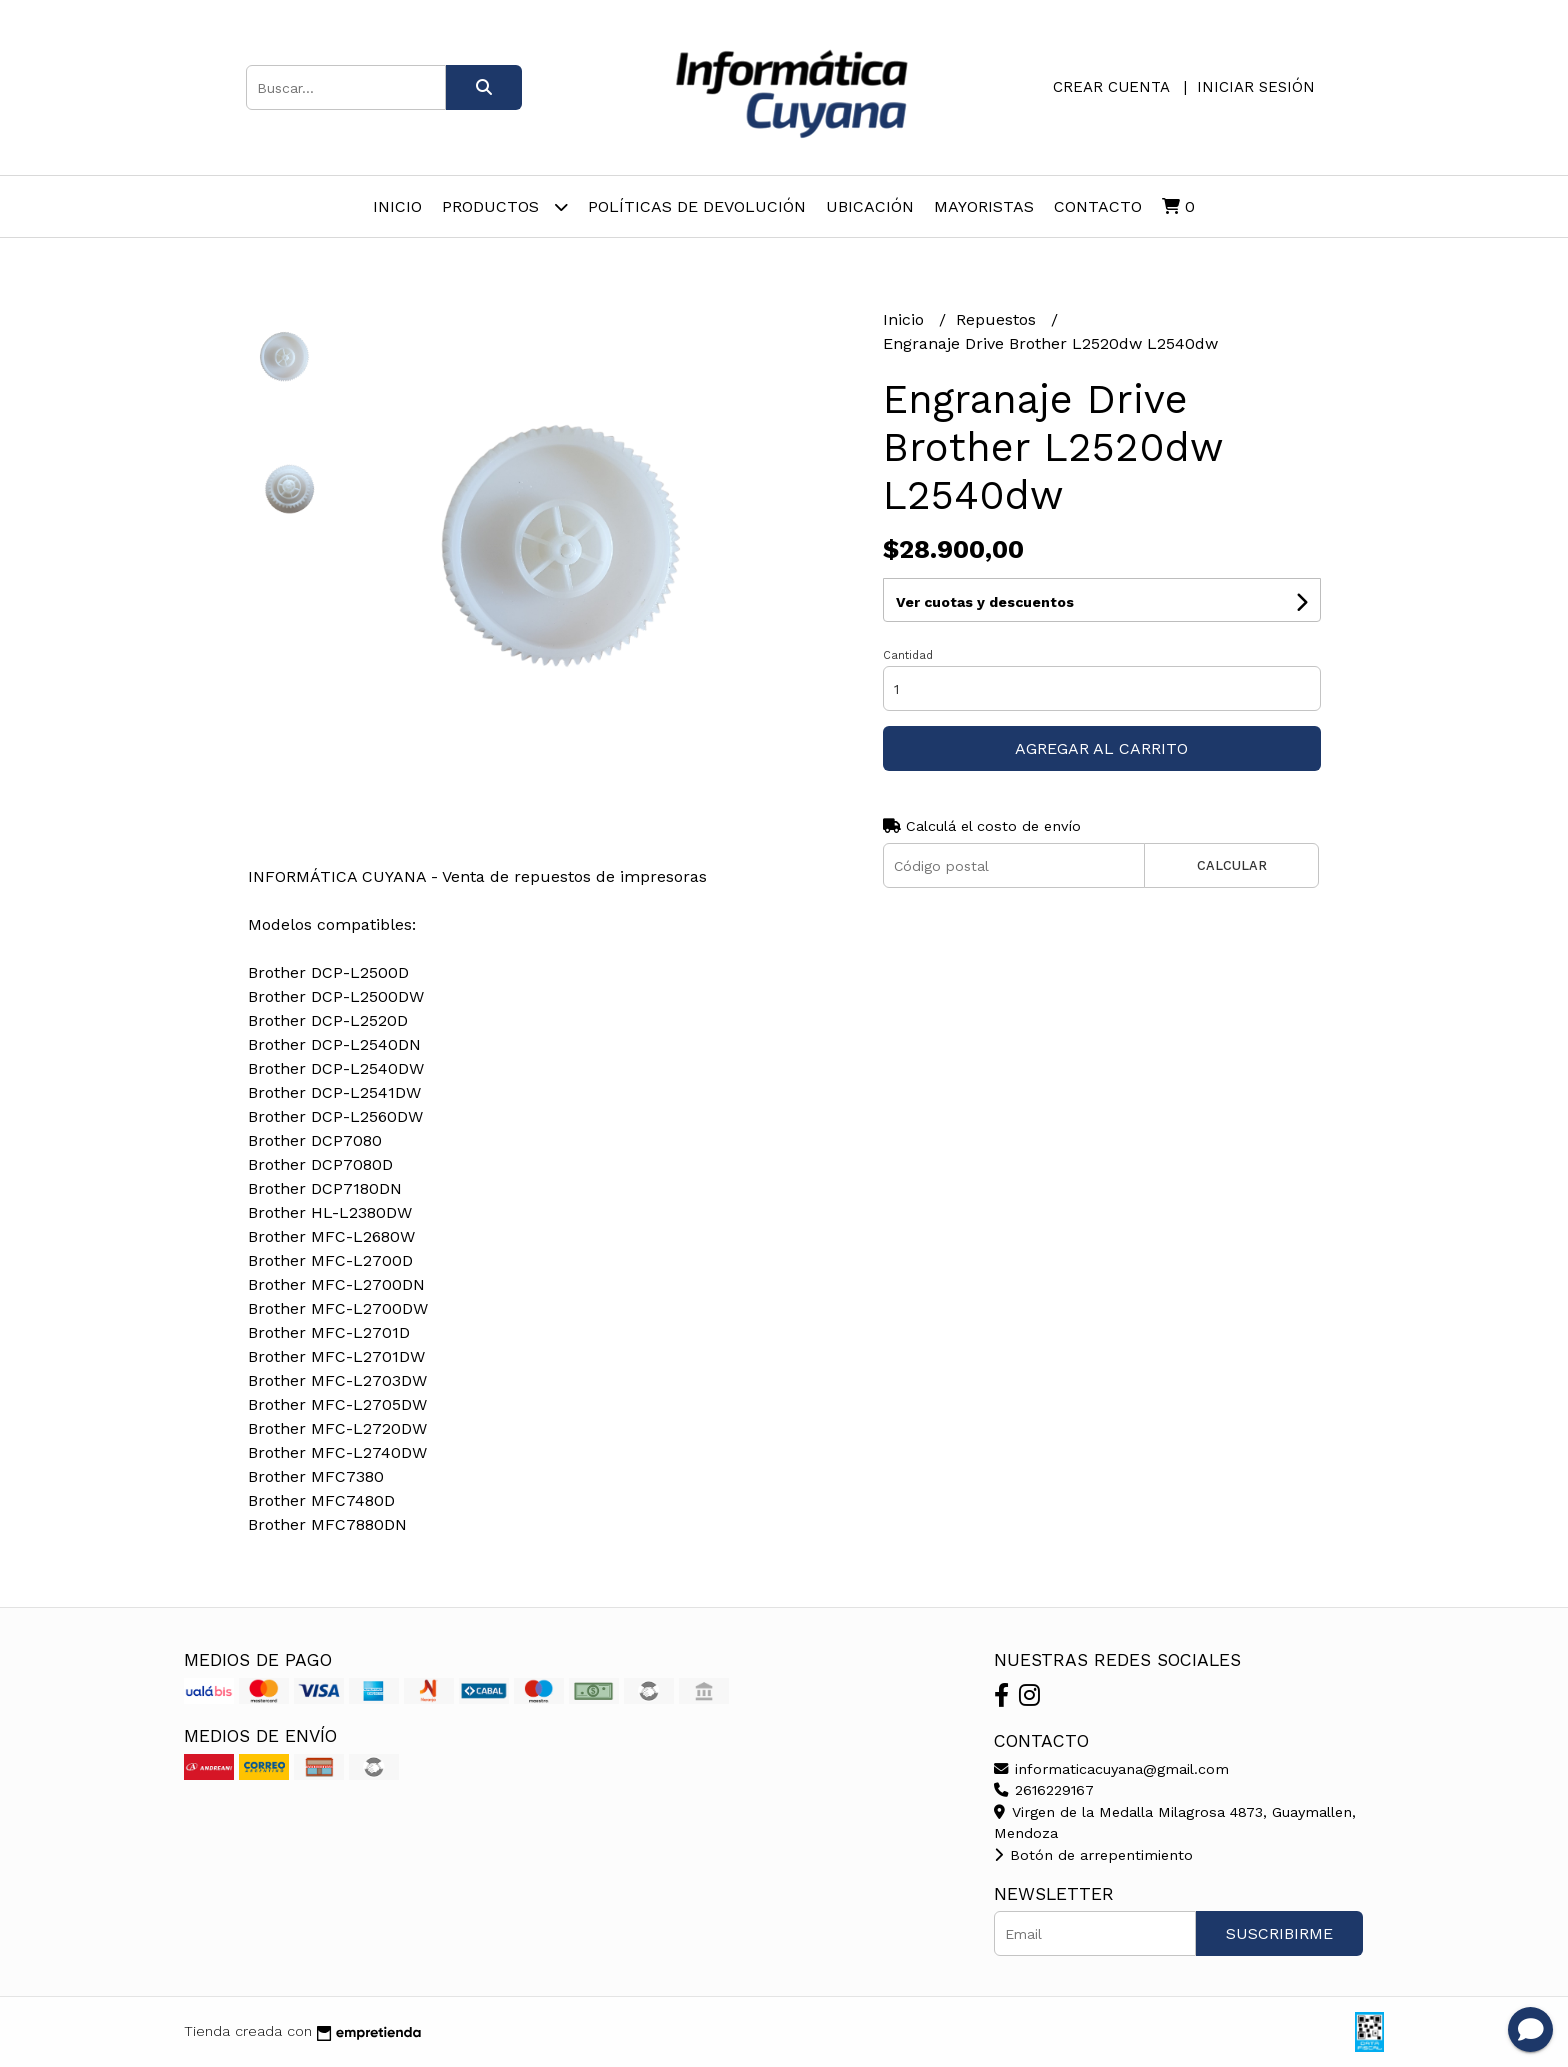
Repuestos (998, 319)
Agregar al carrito (1101, 748)
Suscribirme (1279, 1933)
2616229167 (1044, 1790)
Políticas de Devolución (697, 206)
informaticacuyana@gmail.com (1111, 1769)
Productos (505, 206)
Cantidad (908, 655)
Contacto (1098, 206)
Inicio (397, 206)
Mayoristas (984, 206)
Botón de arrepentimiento (1093, 1855)
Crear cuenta (1111, 87)
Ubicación (870, 206)
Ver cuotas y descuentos (985, 602)
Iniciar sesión (1256, 87)
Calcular (1232, 865)
